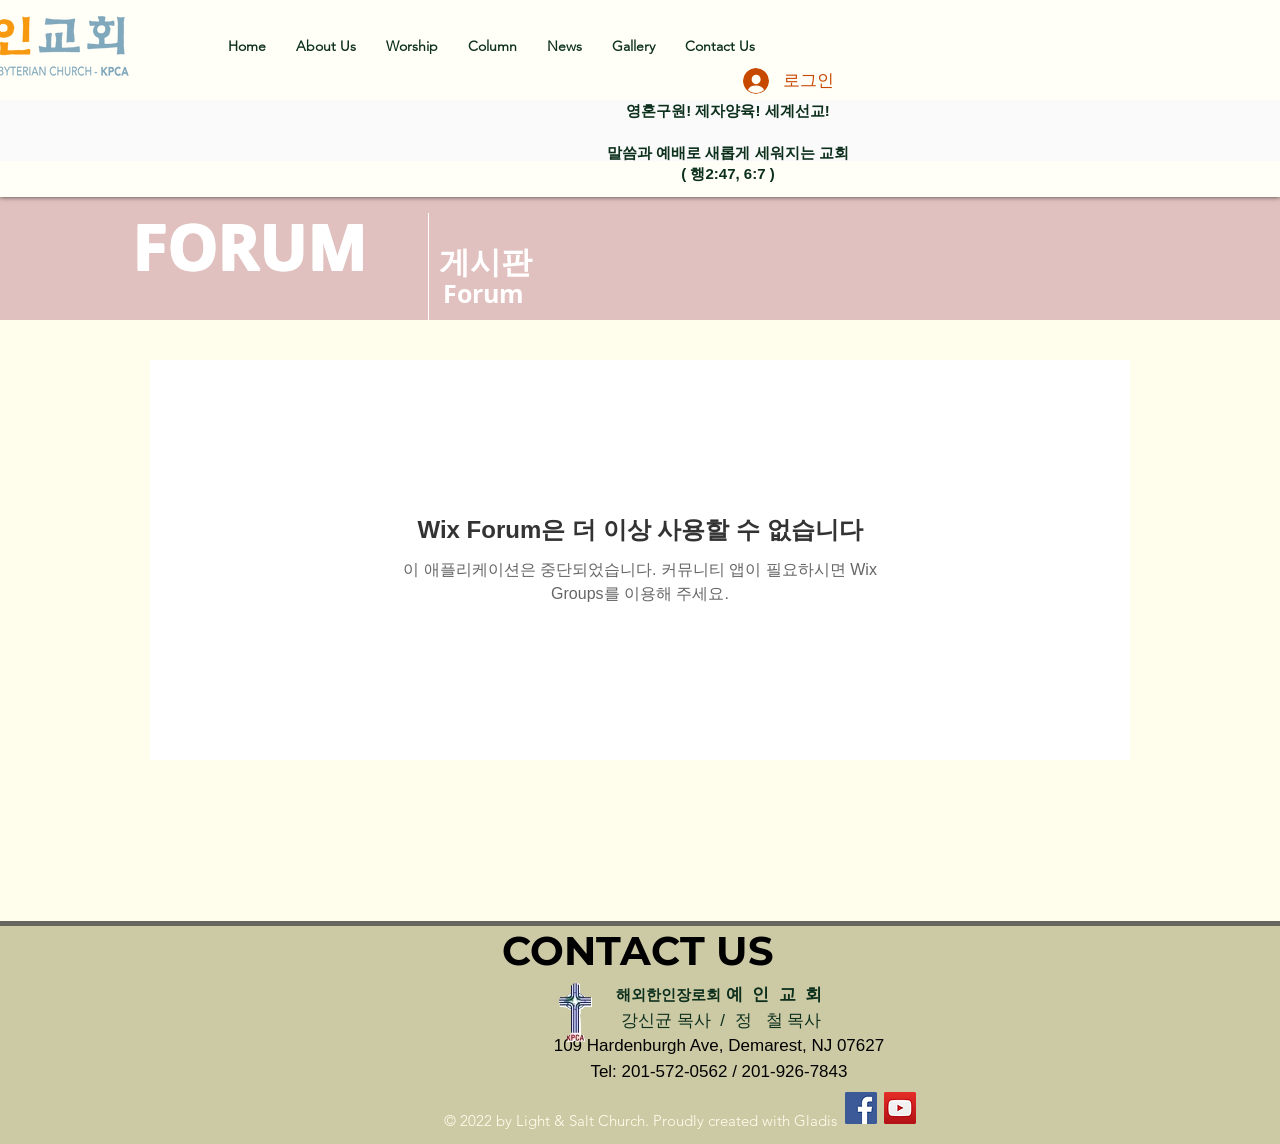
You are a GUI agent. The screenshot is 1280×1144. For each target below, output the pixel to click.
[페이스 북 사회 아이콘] (861, 1108)
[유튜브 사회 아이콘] (900, 1108)
